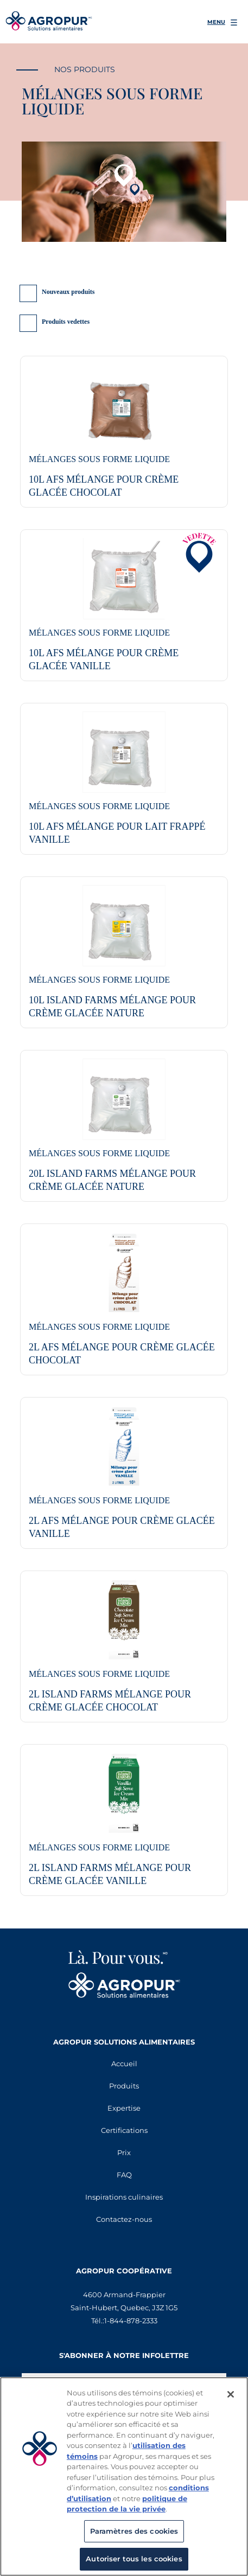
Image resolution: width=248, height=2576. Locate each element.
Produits (124, 2085)
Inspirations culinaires (124, 2197)
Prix (124, 2152)
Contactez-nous (124, 2219)
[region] (124, 2476)
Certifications (124, 2130)
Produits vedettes (66, 321)
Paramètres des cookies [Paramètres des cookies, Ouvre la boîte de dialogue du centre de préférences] (134, 2531)
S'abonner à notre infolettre (124, 2355)
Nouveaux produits (68, 292)
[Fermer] (231, 2394)
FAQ (124, 2174)
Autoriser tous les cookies (134, 2558)
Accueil (124, 2063)
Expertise (124, 2108)
